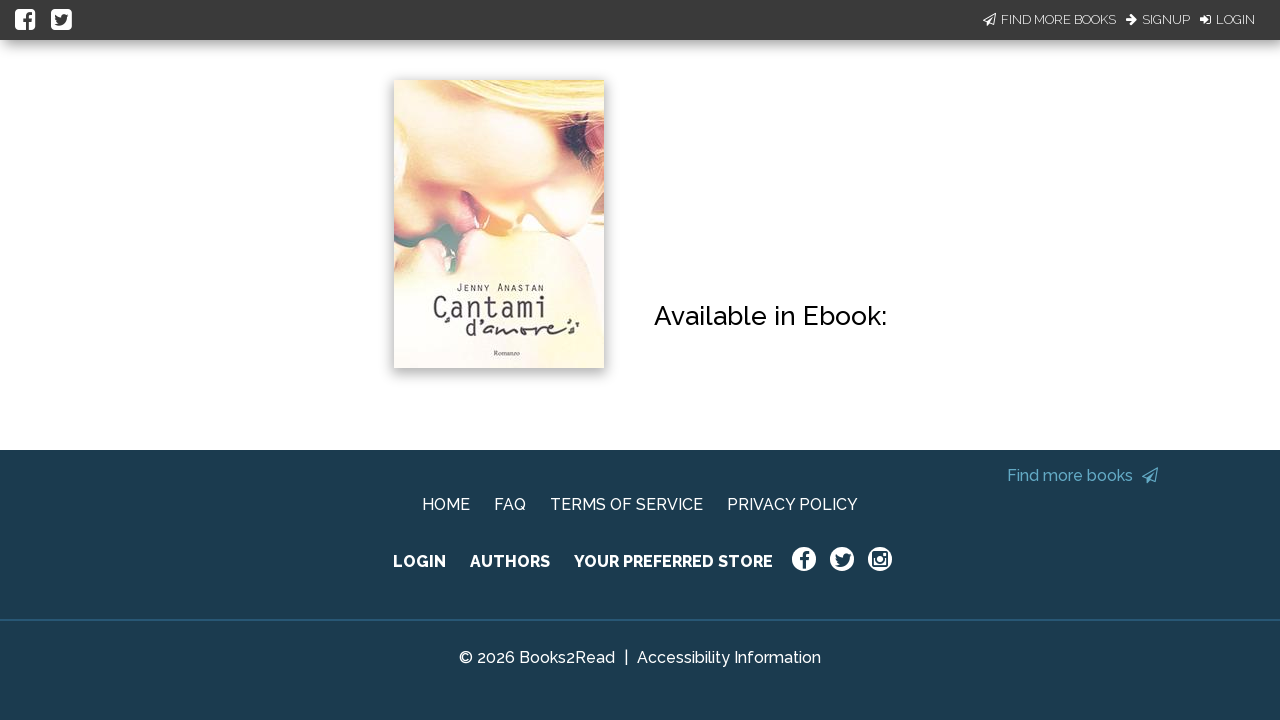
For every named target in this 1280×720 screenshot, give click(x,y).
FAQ (510, 504)
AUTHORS (510, 561)
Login (1227, 19)
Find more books (1082, 475)
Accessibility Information (729, 657)
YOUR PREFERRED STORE (673, 561)
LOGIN (419, 561)
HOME (446, 504)
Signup (1158, 19)
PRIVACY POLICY (792, 504)
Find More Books (1049, 19)
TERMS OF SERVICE (626, 504)
